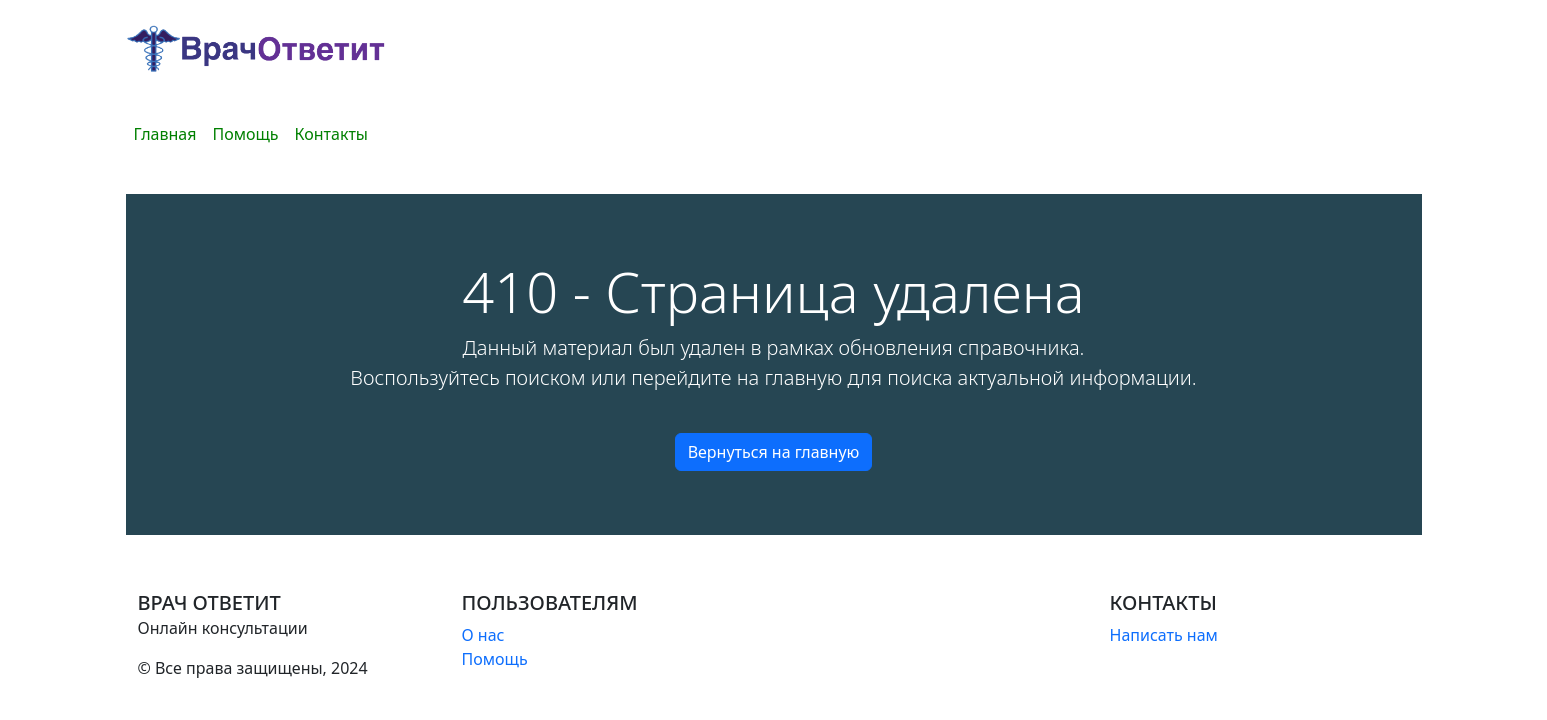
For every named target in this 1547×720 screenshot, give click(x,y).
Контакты (331, 134)
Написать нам (1164, 635)
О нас (483, 635)
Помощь (245, 134)
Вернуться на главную (774, 452)
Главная (165, 134)
